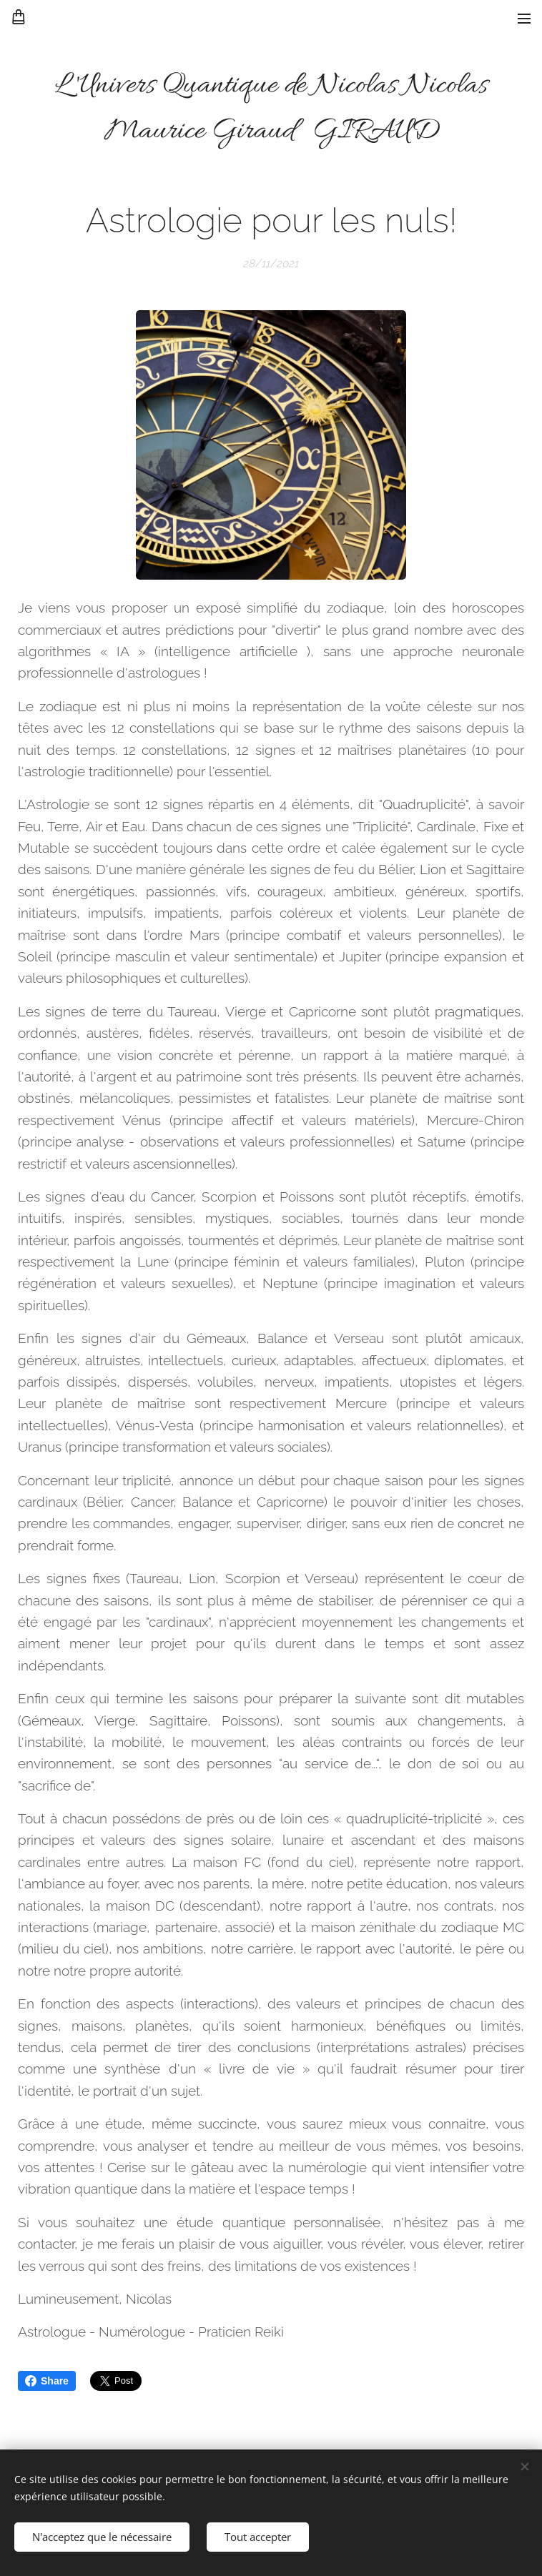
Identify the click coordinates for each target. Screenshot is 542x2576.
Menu (524, 18)
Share (47, 2381)
